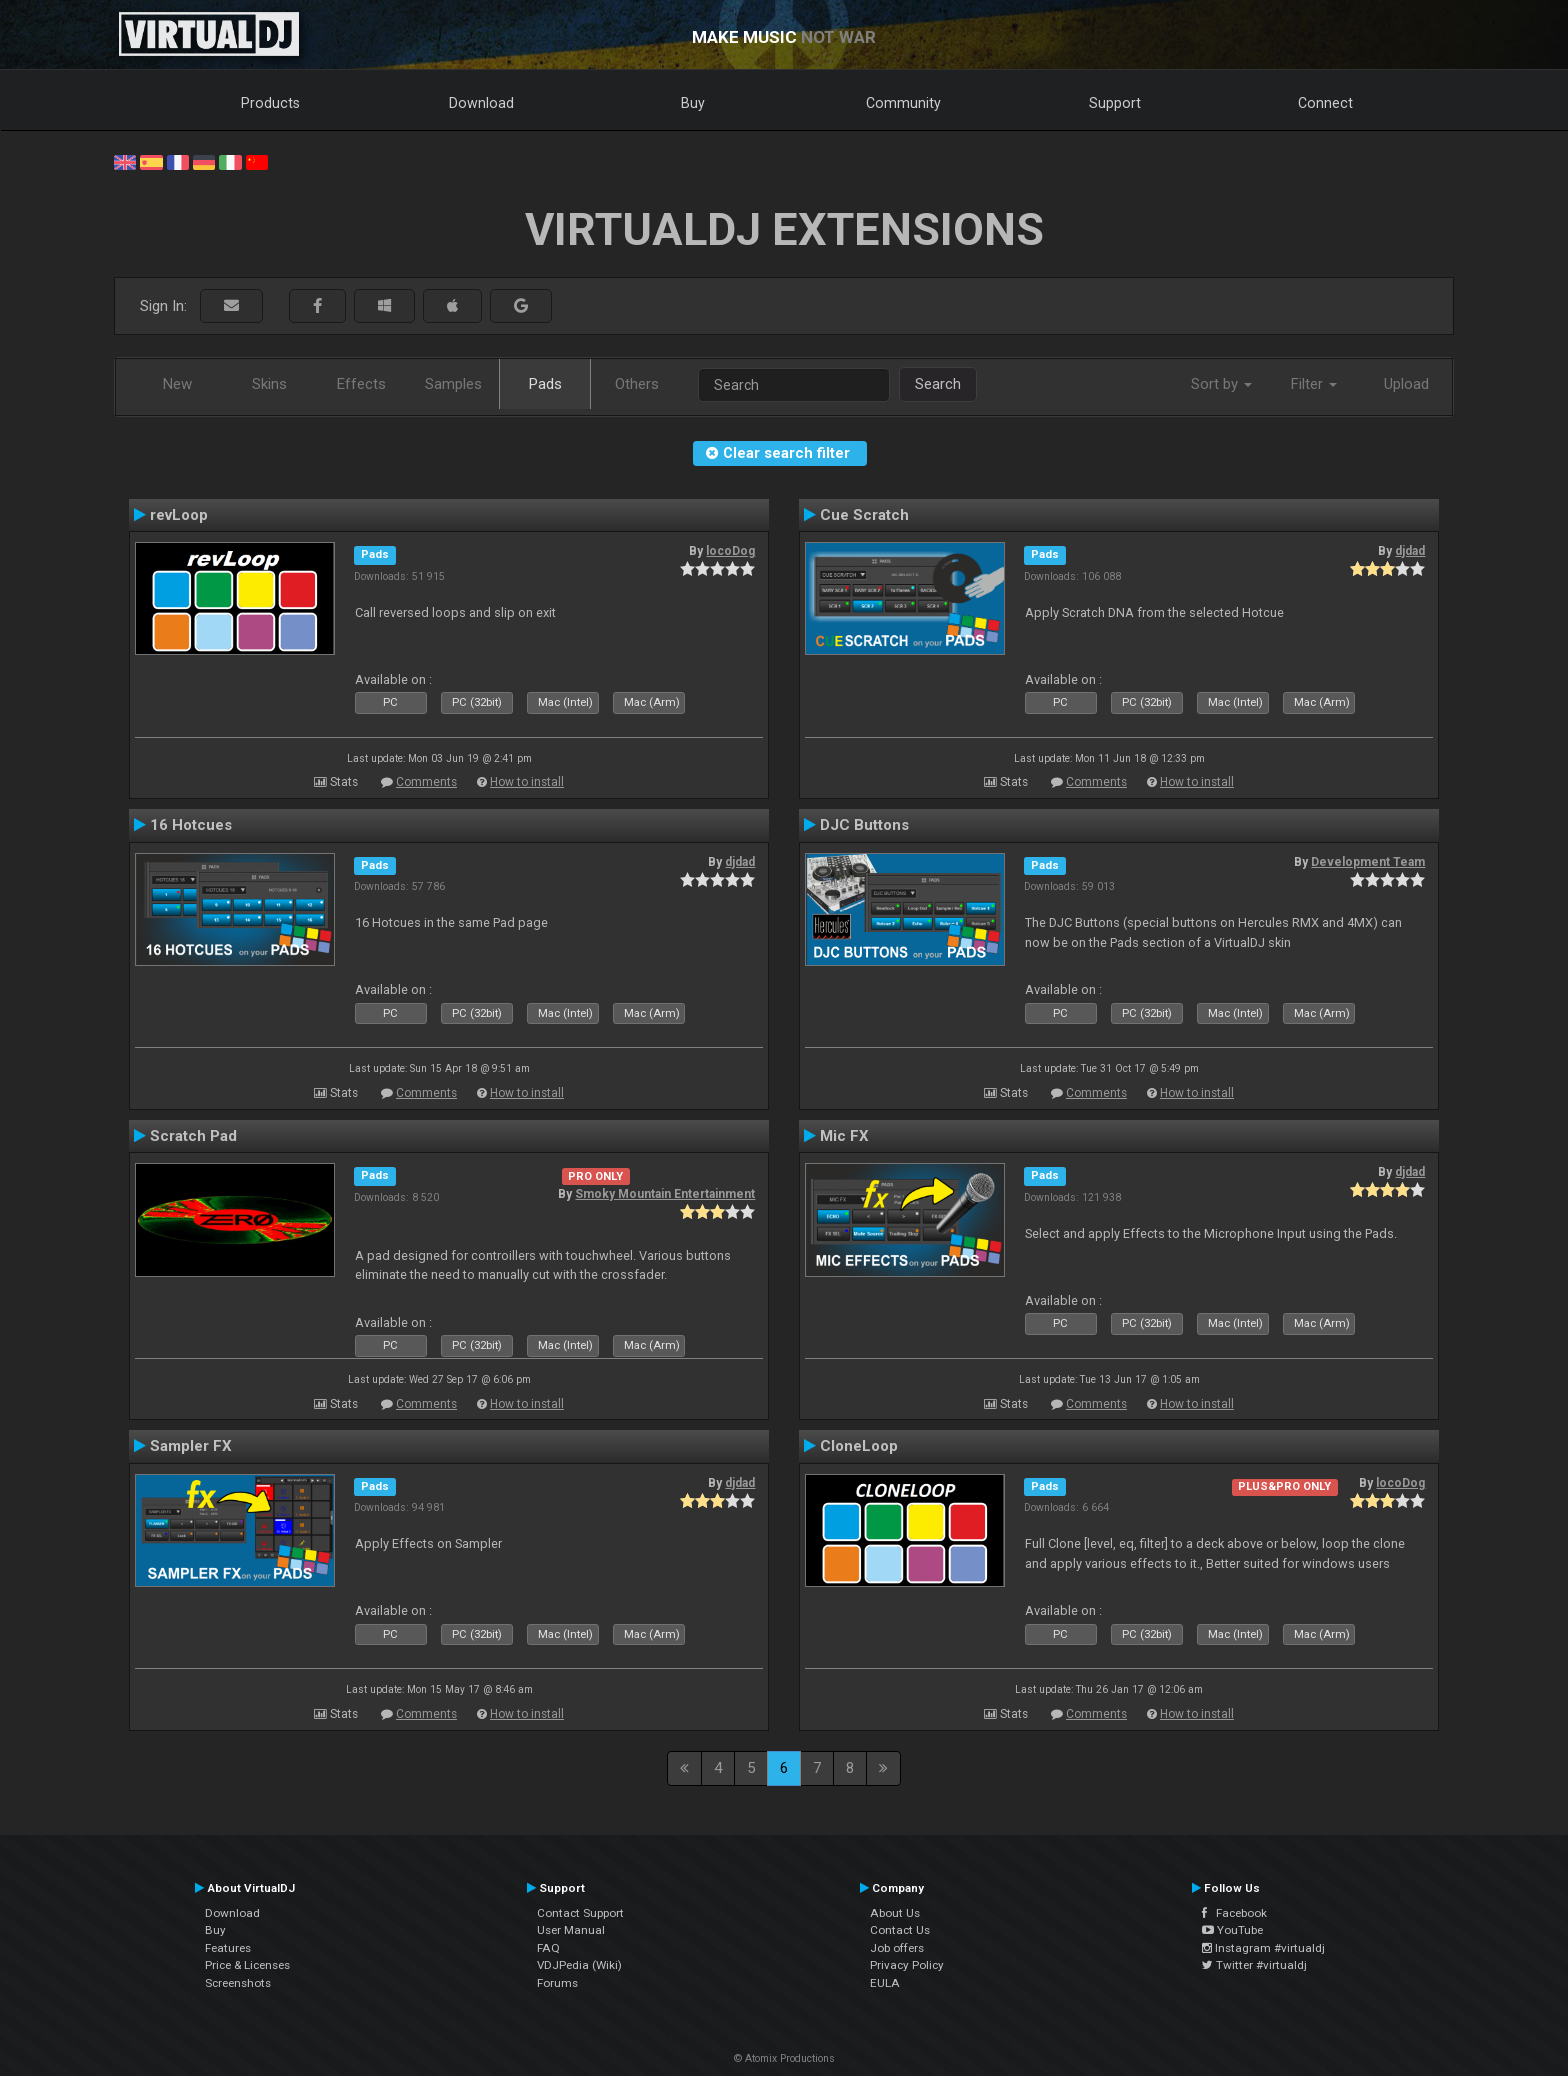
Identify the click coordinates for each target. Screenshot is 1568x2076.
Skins (269, 384)
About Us (895, 1913)
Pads (545, 384)
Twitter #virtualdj (1254, 1965)
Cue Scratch (864, 515)
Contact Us (900, 1930)
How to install (527, 782)
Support (1115, 103)
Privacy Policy (907, 1965)
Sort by (1221, 384)
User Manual (571, 1930)
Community (903, 103)
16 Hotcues (191, 825)
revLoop (179, 515)
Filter (1314, 384)
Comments (426, 782)
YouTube (1232, 1930)
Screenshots (238, 1983)
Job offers (897, 1948)
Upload (1406, 384)
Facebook (1234, 1913)
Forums (557, 1983)
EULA (885, 1983)
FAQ (548, 1948)
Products (270, 103)
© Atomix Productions (784, 2058)
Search (938, 384)
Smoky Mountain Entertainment (665, 1194)
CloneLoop (859, 1446)
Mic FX (844, 1136)
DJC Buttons (864, 825)
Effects (361, 384)
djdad (1410, 551)
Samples (453, 384)
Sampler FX (191, 1446)
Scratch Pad (193, 1136)
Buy (693, 103)
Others (637, 384)
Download (481, 103)
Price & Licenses (247, 1965)
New (177, 384)
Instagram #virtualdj (1263, 1948)
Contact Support (580, 1913)
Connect (1325, 103)
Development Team (1368, 862)
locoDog (730, 551)
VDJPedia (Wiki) (579, 1965)
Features (228, 1948)
